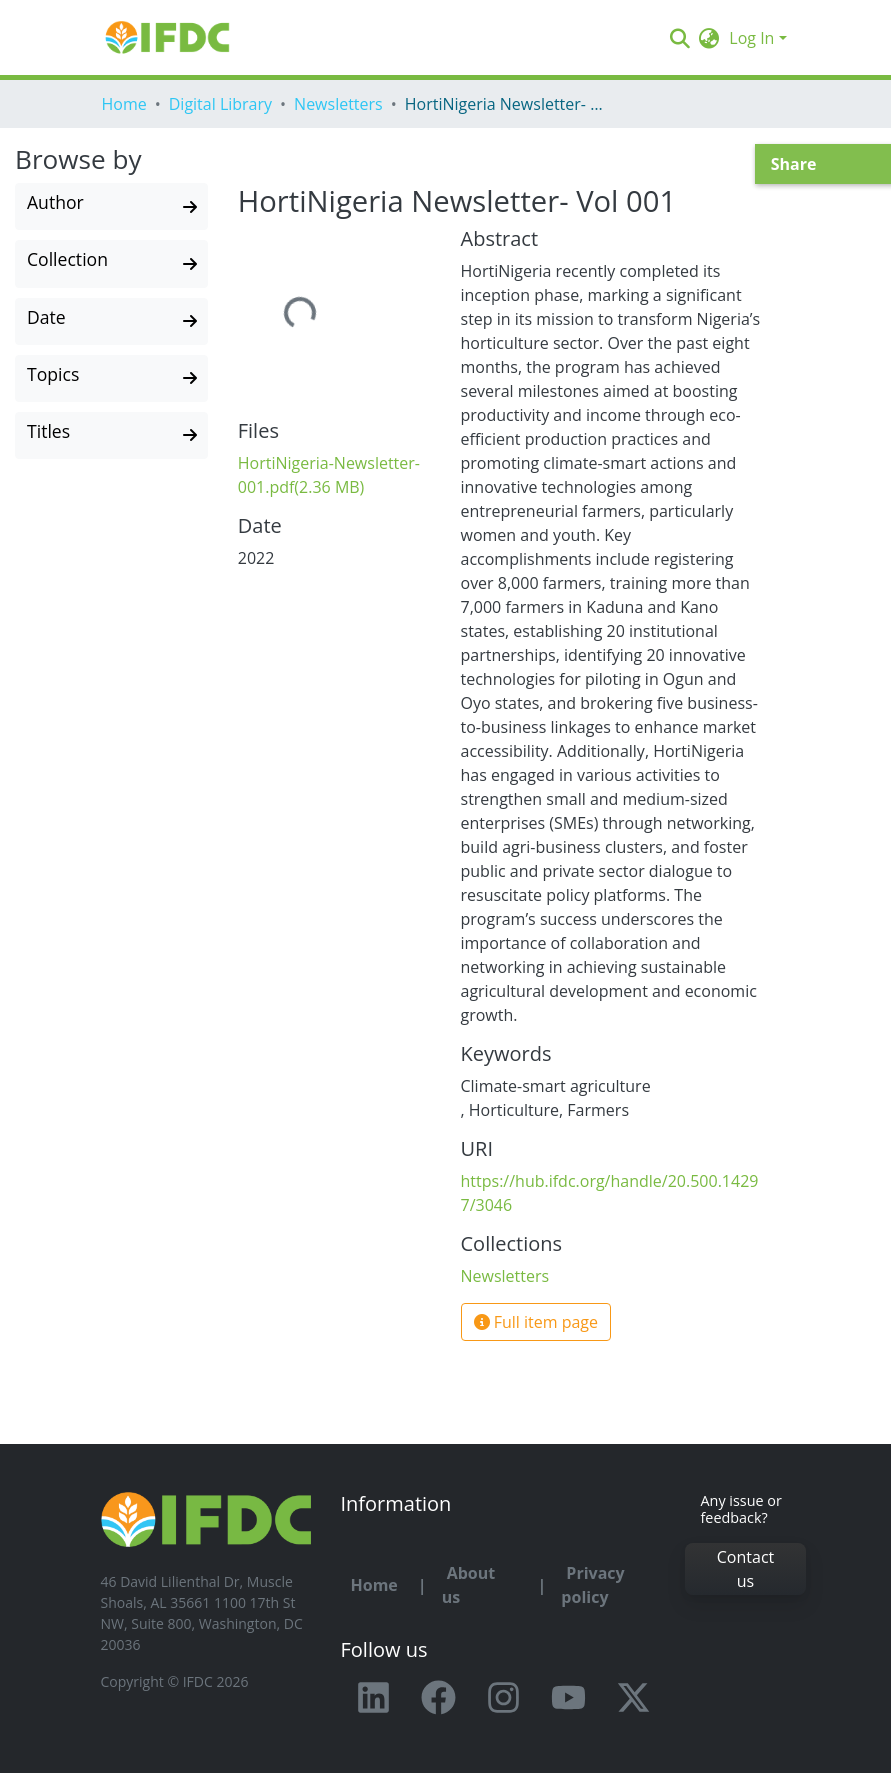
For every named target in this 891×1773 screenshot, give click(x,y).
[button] (708, 38)
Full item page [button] (536, 1322)
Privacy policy (592, 1585)
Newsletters (338, 104)
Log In (751, 38)
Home (124, 104)
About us (469, 1585)
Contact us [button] (745, 1569)
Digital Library (220, 104)
